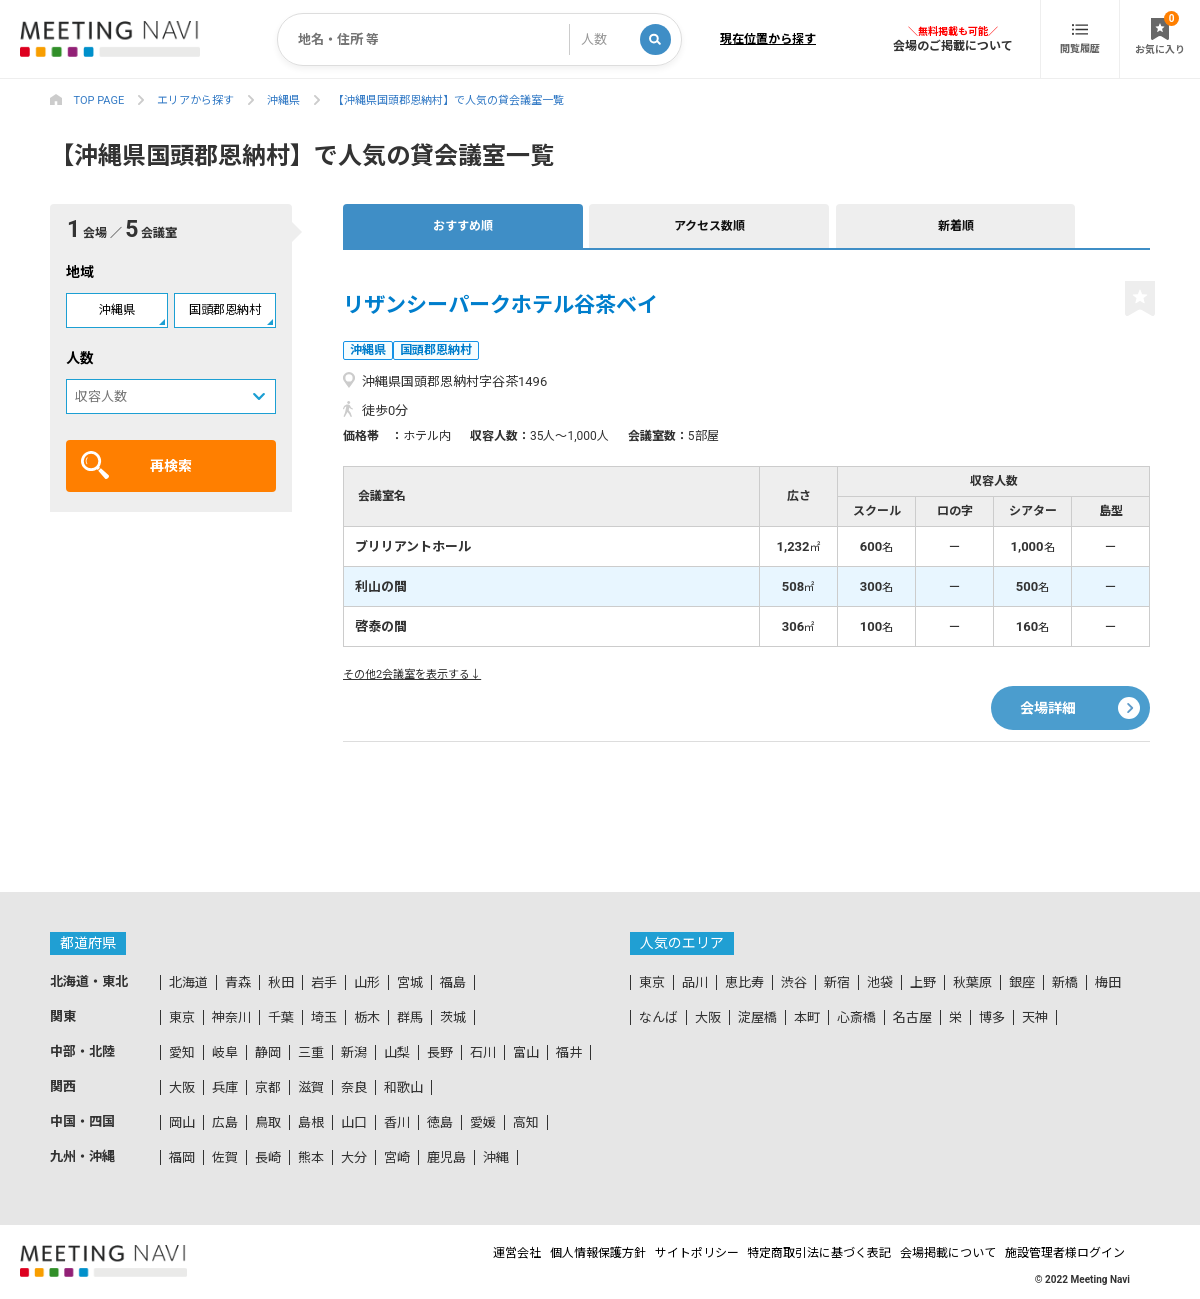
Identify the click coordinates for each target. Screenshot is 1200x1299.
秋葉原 (972, 982)
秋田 (281, 982)
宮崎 (397, 1157)
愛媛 (483, 1122)
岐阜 (225, 1052)
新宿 (837, 982)
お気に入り (1160, 33)
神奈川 (231, 1017)
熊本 (311, 1157)
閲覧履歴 (1080, 39)
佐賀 (225, 1157)
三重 (311, 1052)
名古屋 (912, 1017)
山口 (354, 1122)
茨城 (453, 1017)
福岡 (182, 1157)
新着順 (660, 226)
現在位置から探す (768, 39)
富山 (526, 1052)
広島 (225, 1122)
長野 (440, 1052)
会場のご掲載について (953, 45)
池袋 (880, 982)
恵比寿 (744, 982)
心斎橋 (856, 1017)
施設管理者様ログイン (1070, 1253)
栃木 (367, 1017)
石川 (483, 1052)
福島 (453, 982)
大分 (354, 1157)
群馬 (410, 1017)
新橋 (1065, 982)
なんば (658, 1017)
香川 (397, 1122)
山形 (367, 982)
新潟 (354, 1052)
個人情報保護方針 (528, 1253)
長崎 (268, 1157)
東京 (182, 1017)
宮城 (410, 982)
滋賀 (311, 1087)
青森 (238, 982)
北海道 (188, 982)
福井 (569, 1052)
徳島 (440, 1122)
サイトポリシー (646, 1253)
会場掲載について (935, 1253)
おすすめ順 (403, 226)
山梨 (397, 1052)
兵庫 (225, 1087)
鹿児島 (446, 1157)
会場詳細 (1048, 689)
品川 (695, 982)
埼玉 (324, 1017)
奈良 (354, 1087)
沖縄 (496, 1157)
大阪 (182, 1087)
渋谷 (794, 982)
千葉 (281, 1017)
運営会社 (429, 1253)
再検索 (136, 465)
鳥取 (268, 1122)
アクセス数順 (531, 226)
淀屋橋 (757, 1017)
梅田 (1108, 982)
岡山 (182, 1122)
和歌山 (403, 1087)
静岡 (268, 1052)
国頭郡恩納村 (225, 310)
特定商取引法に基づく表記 (787, 1253)
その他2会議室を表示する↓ (412, 674)
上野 (923, 982)
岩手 (324, 982)
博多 (992, 1017)
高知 (526, 1122)
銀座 (1022, 982)
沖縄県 (117, 310)
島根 (311, 1122)
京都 (268, 1087)
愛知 (182, 1052)
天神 (1035, 1017)
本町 (807, 1017)
